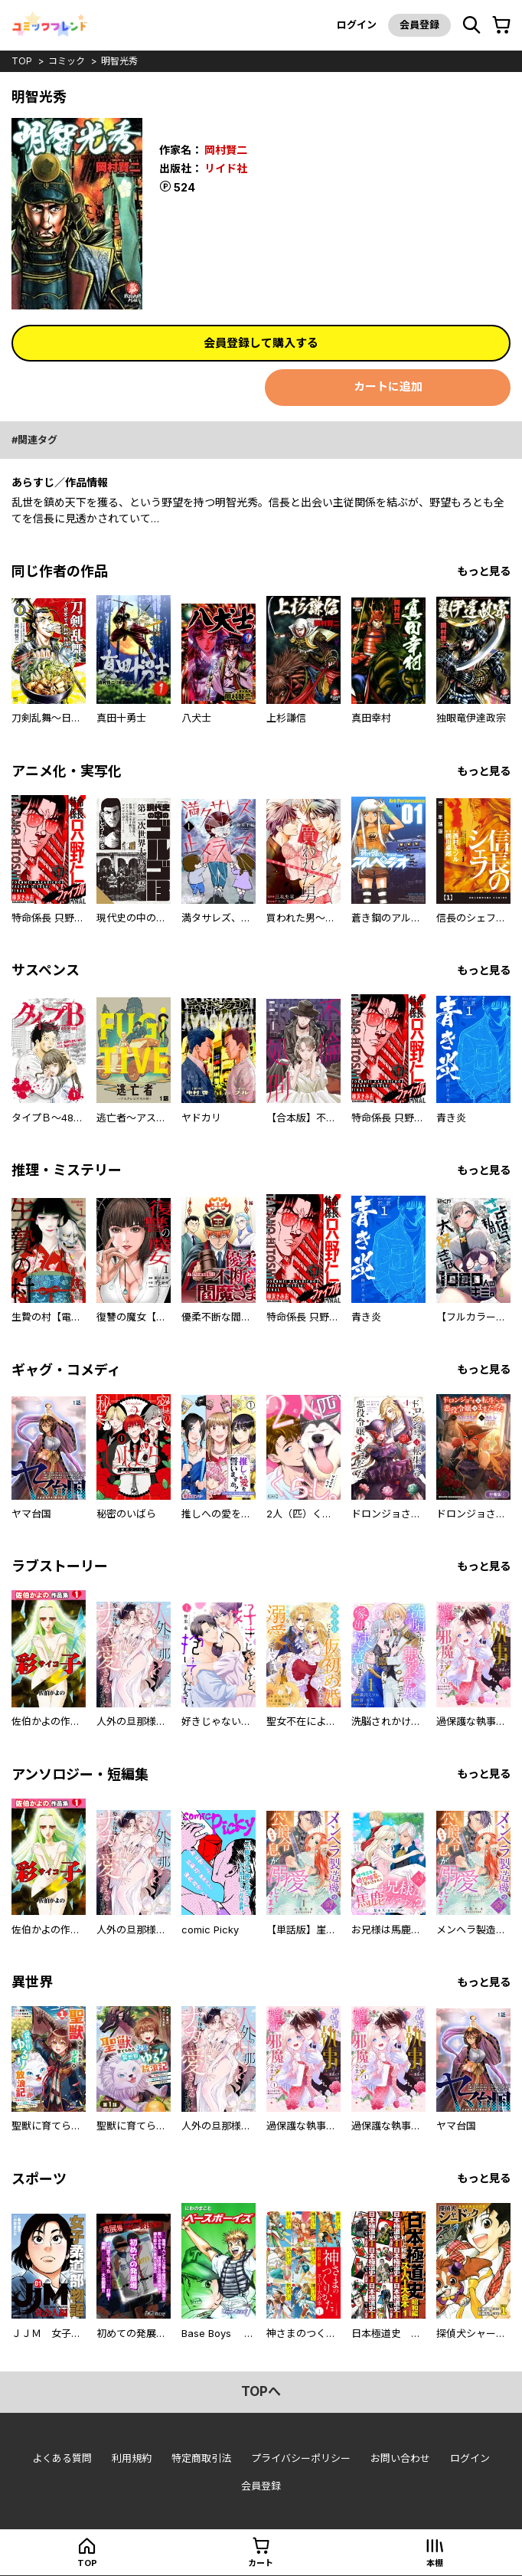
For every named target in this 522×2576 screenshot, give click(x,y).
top (21, 61)
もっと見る (484, 571)
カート (260, 2563)
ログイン (357, 24)
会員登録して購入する (261, 343)
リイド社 (225, 168)
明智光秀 (119, 61)
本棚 (434, 2563)
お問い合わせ (400, 2458)
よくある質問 (62, 2458)
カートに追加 (388, 386)
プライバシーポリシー (301, 2458)
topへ (261, 2391)
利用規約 (132, 2458)
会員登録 (419, 24)
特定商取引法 (201, 2458)
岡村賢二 (225, 149)
